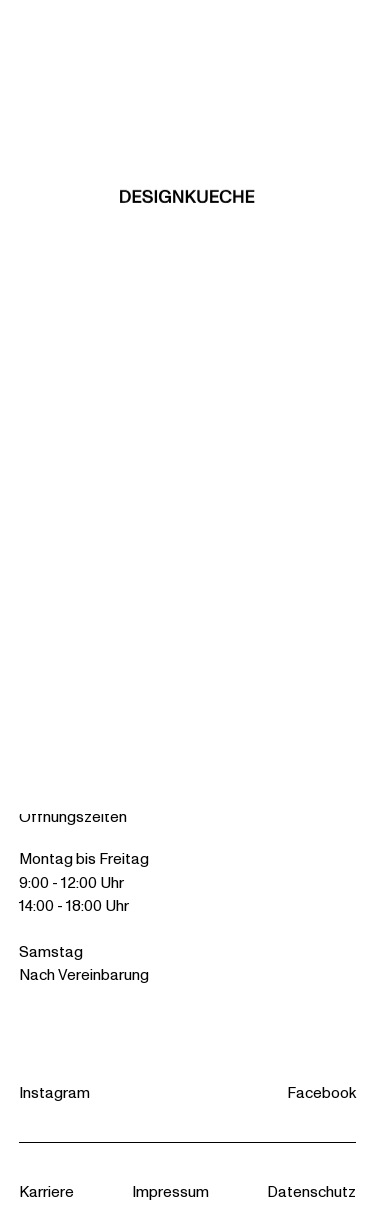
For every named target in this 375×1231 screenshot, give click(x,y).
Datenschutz (311, 1191)
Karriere (46, 1191)
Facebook (321, 1092)
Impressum (170, 1191)
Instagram (54, 1092)
